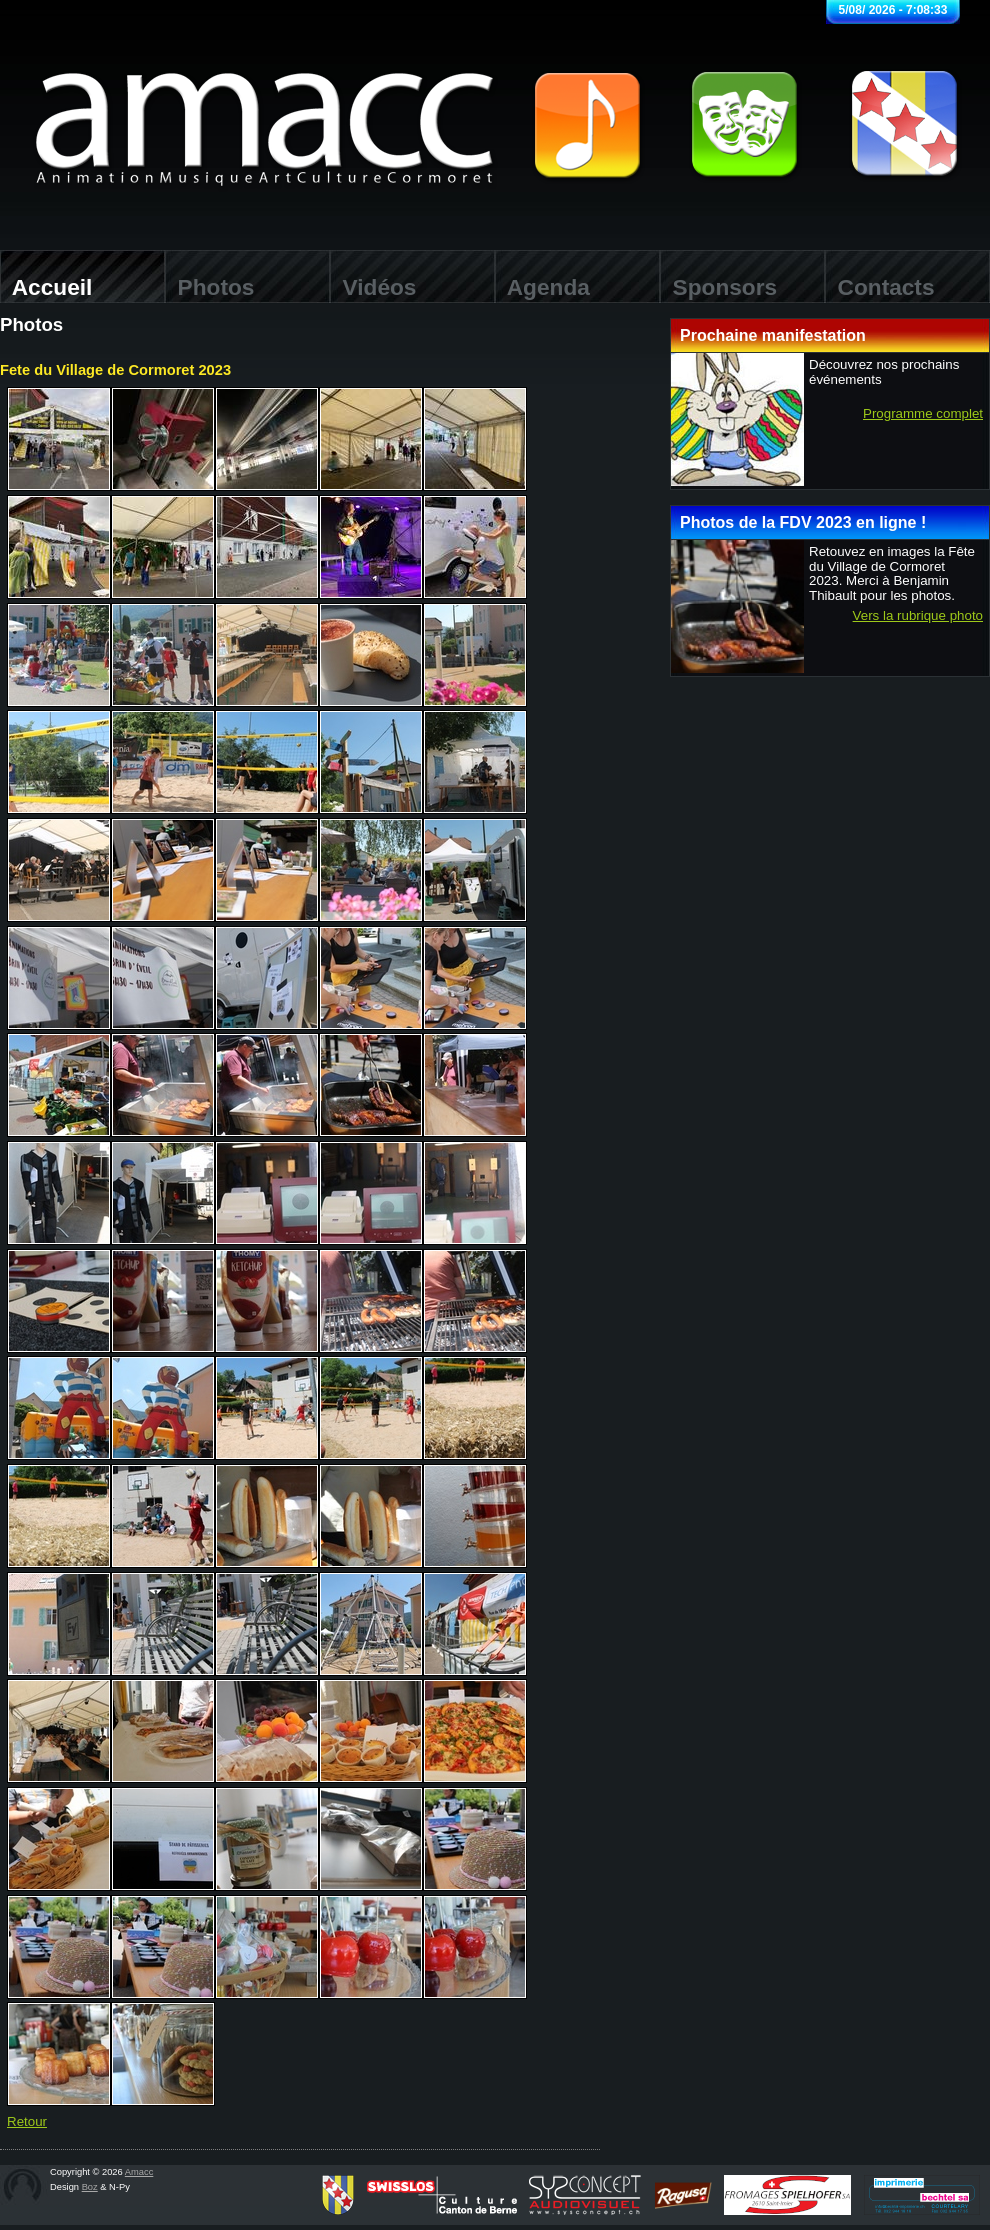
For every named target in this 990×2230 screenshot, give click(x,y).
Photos (209, 287)
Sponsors (718, 287)
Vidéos (373, 287)
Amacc (139, 2172)
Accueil (46, 287)
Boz (90, 2187)
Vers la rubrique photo (918, 616)
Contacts (880, 287)
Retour (27, 2121)
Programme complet (923, 414)
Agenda (542, 287)
